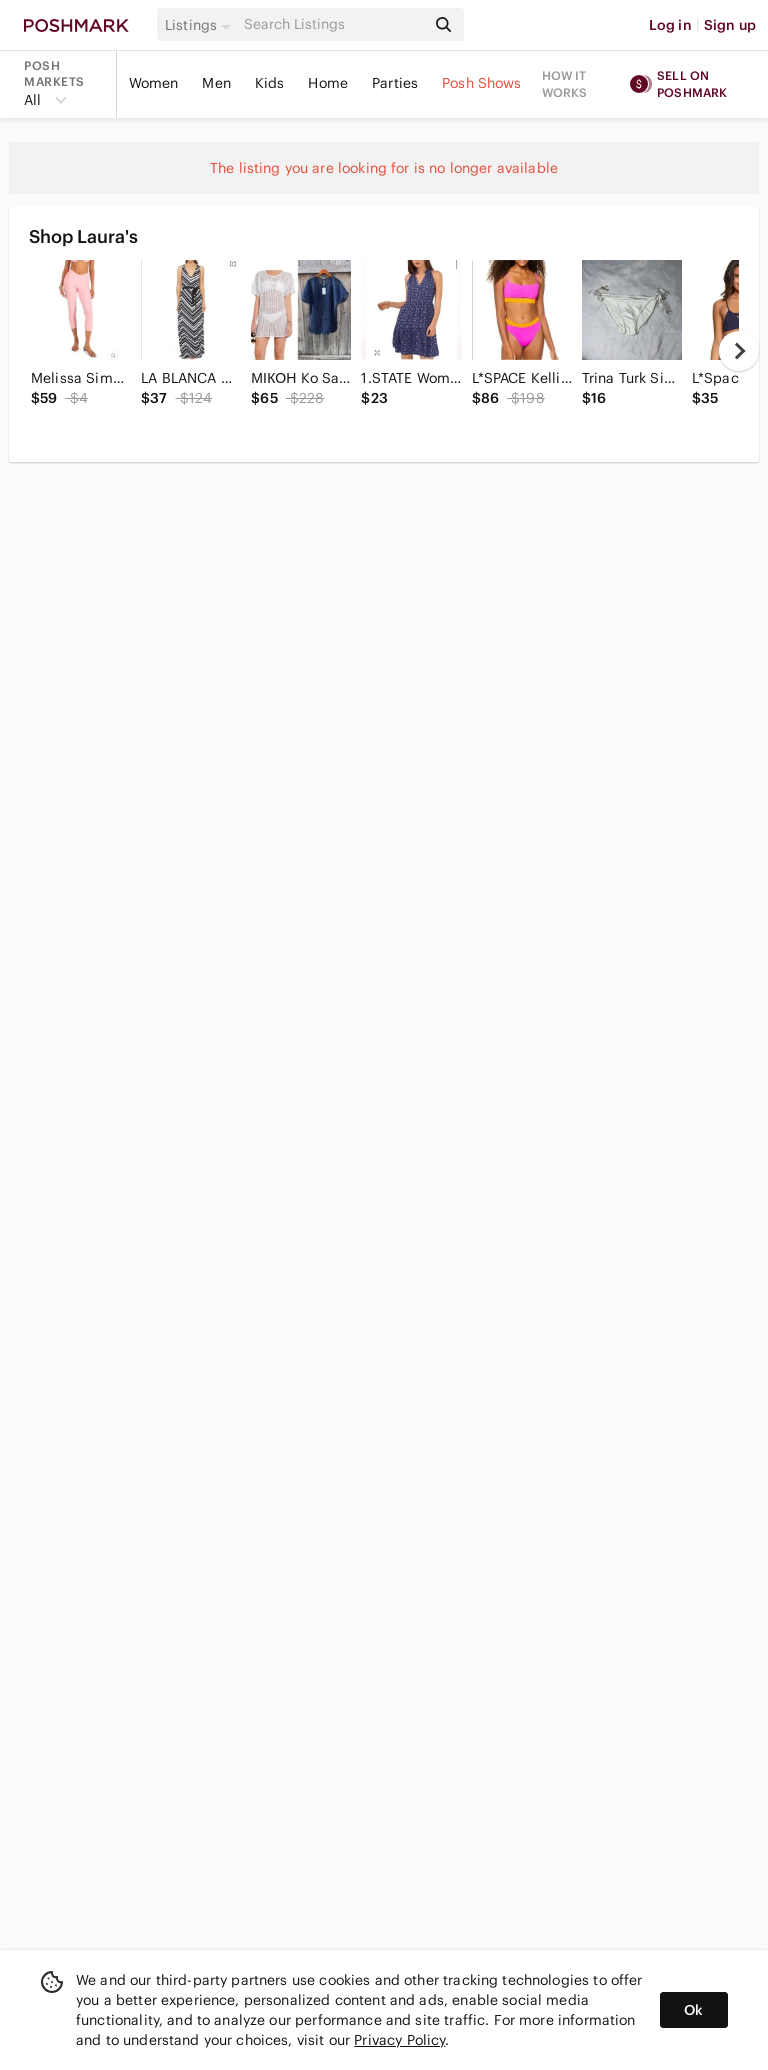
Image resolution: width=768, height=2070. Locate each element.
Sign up (730, 25)
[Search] (333, 24)
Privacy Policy (399, 2040)
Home (328, 83)
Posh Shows (482, 83)
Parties (395, 83)
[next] (739, 351)
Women (154, 83)
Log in (670, 25)
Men (216, 83)
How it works (565, 84)
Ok (693, 2010)
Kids (270, 83)
